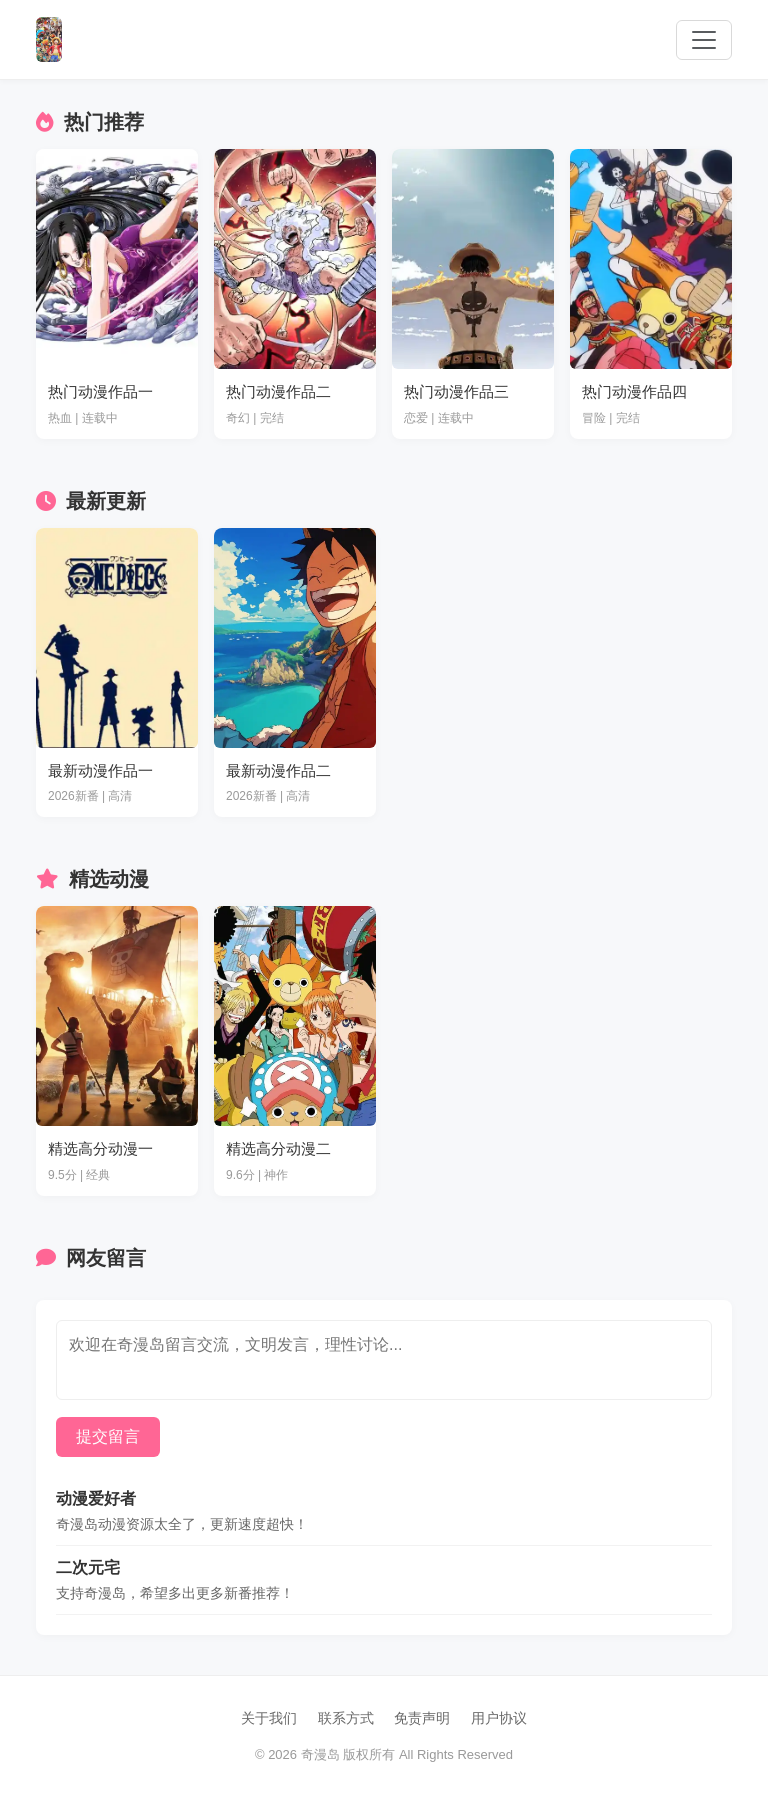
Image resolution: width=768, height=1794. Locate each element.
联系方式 (346, 1718)
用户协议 (499, 1718)
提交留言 (108, 1436)
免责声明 (422, 1718)
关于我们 (269, 1718)
